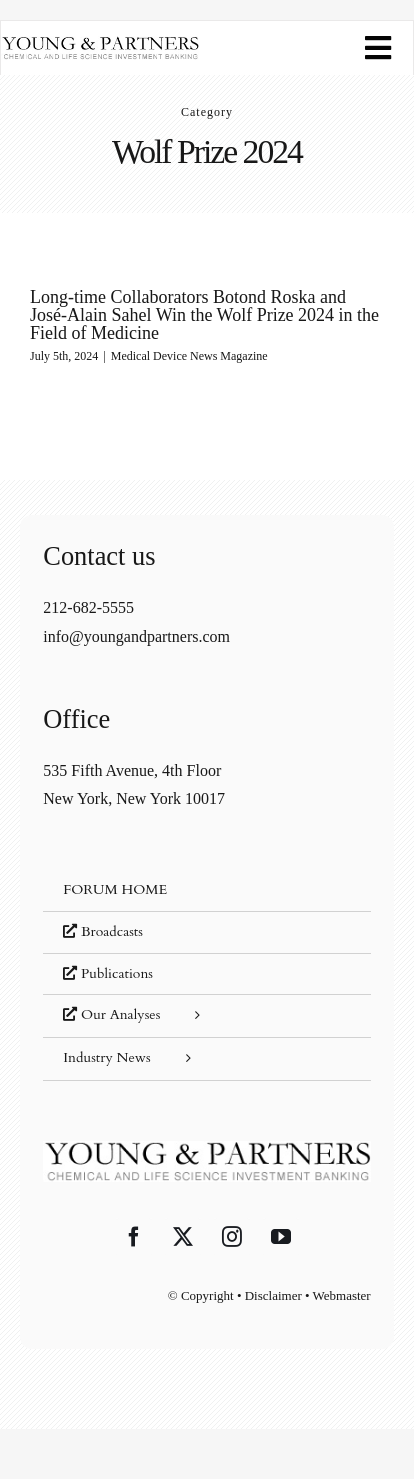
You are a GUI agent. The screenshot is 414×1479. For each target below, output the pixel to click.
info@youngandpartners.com (136, 636)
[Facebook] (134, 1237)
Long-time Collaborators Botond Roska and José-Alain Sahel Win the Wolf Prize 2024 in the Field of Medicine (204, 315)
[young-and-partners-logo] (100, 43)
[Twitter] (183, 1237)
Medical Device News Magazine (189, 356)
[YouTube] (281, 1237)
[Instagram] (232, 1237)
